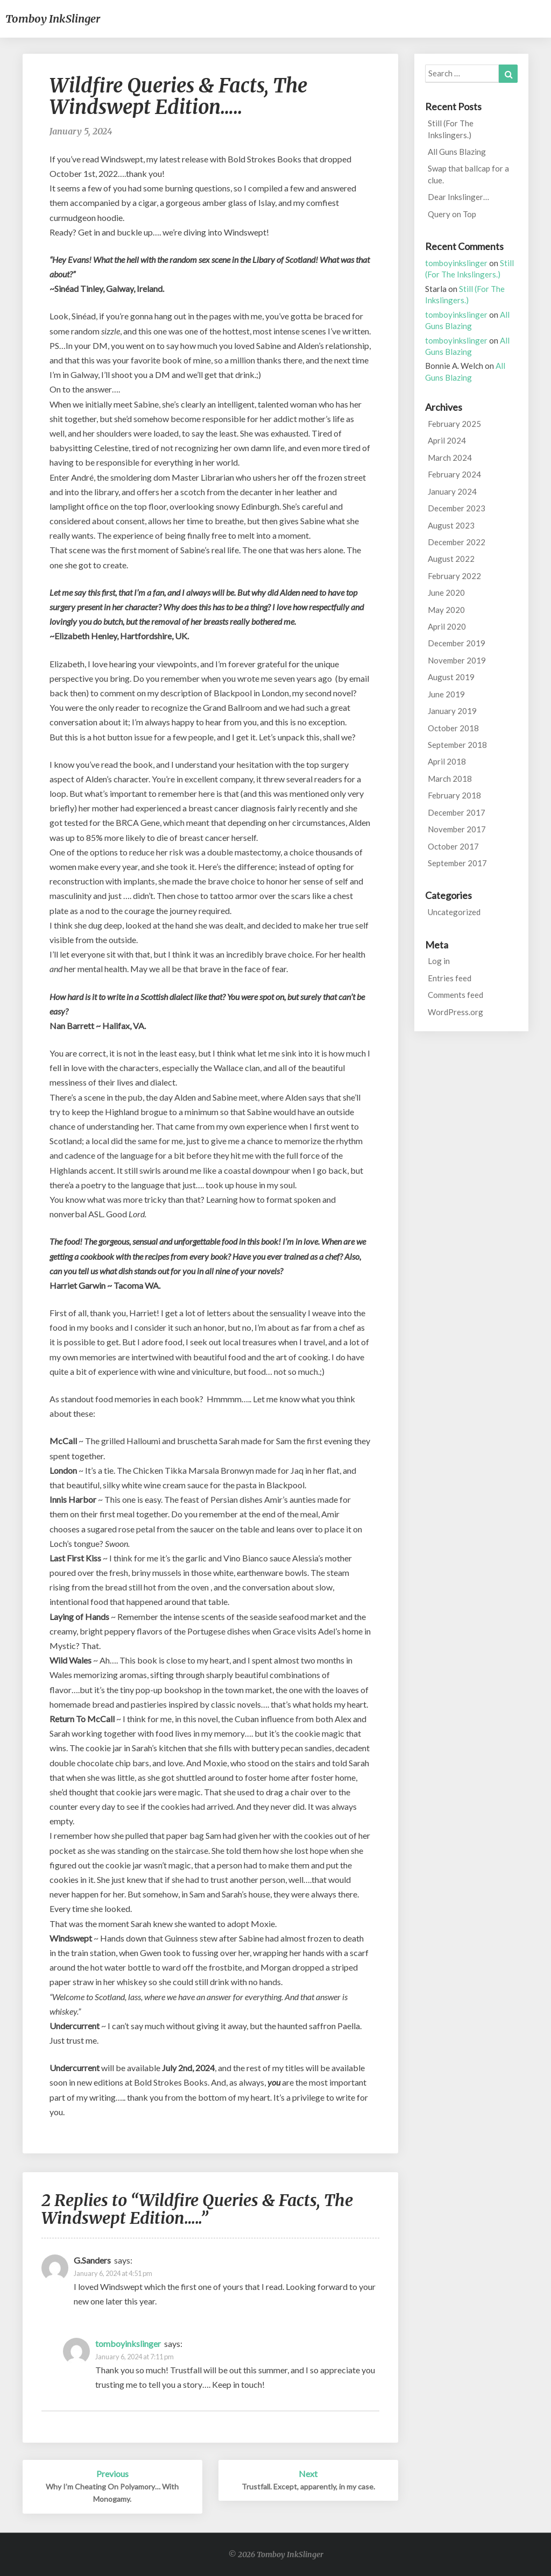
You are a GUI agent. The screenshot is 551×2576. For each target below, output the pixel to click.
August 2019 (451, 677)
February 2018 (454, 795)
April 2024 (447, 440)
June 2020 (446, 592)
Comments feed (455, 995)
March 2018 (450, 778)
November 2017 (457, 829)
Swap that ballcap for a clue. (468, 173)
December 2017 (456, 812)
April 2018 (447, 761)
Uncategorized (454, 912)
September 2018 (457, 745)
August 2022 (451, 558)
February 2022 (454, 576)
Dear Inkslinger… (458, 197)
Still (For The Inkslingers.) (451, 128)
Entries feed (449, 978)
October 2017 (453, 846)
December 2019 (456, 643)
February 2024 (454, 474)
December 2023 (456, 508)
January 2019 (452, 711)
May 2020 (446, 610)
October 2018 (453, 728)
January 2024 (452, 491)
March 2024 (450, 457)
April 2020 (447, 626)
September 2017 (457, 863)
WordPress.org (455, 1012)
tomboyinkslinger (128, 2343)
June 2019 (446, 694)
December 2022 (456, 542)
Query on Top (452, 214)
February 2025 (454, 424)
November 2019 (457, 660)
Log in (439, 961)
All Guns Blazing (457, 151)
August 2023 (451, 525)
